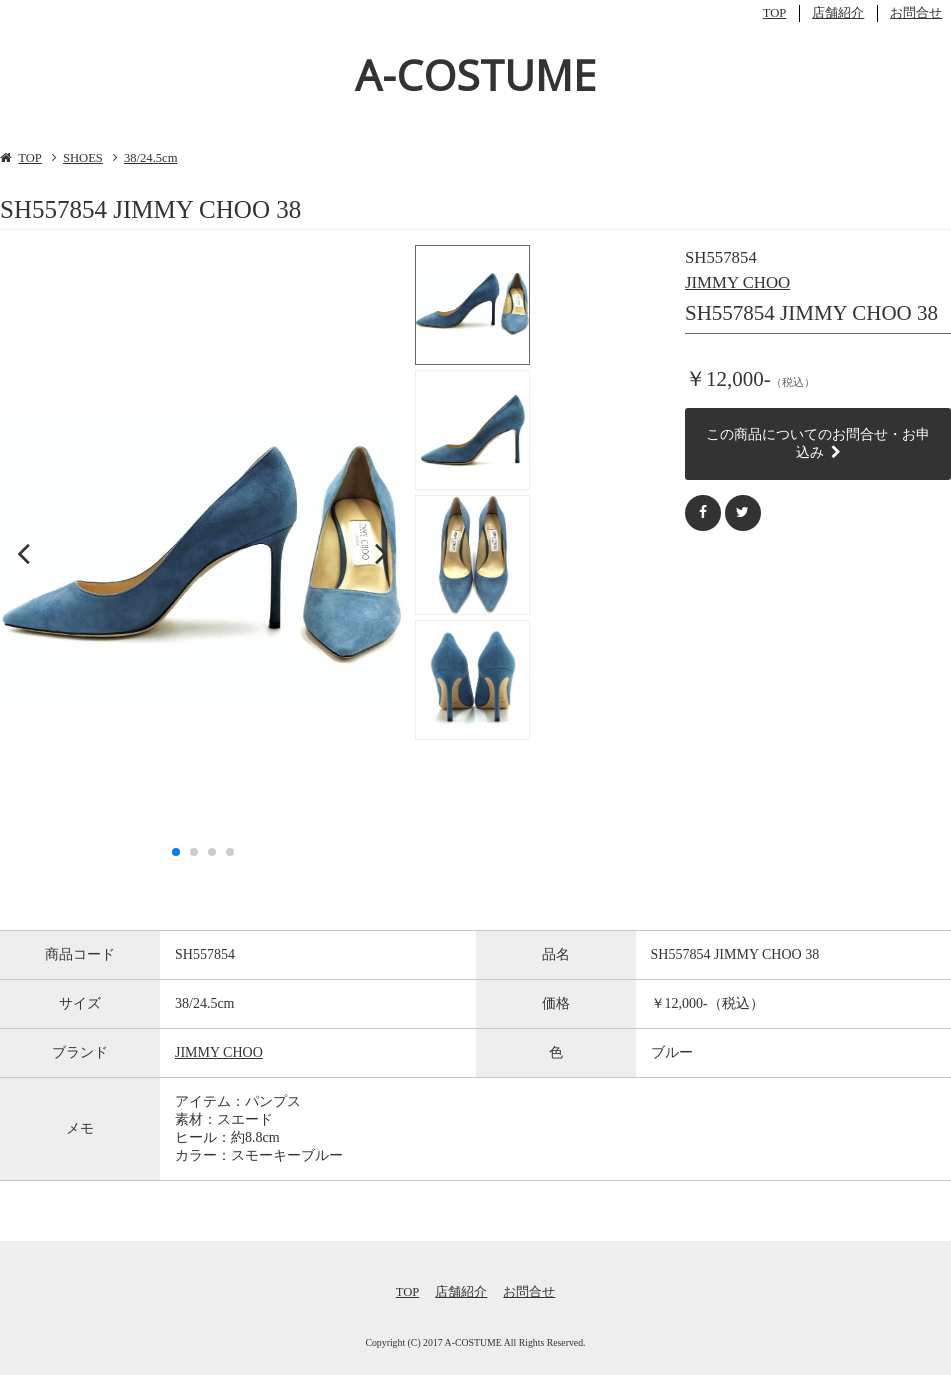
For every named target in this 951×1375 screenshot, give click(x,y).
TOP (775, 13)
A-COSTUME (475, 74)
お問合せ (916, 13)
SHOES (83, 158)
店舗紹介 (838, 13)
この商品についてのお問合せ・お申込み (818, 443)
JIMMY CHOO (737, 282)
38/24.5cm (151, 158)
